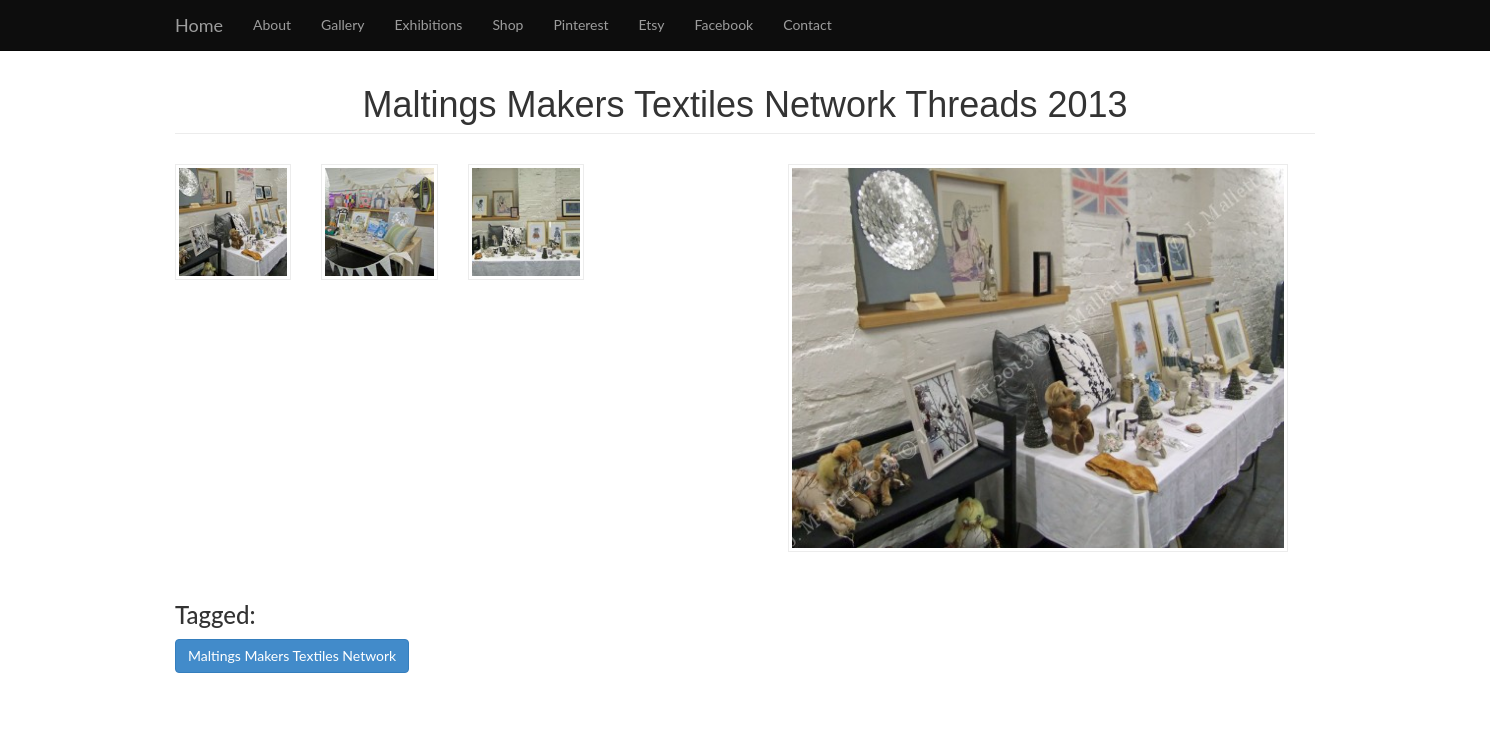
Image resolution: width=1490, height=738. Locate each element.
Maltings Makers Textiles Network (292, 655)
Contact (807, 24)
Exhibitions (429, 24)
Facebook (724, 24)
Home (199, 25)
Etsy (652, 24)
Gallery (342, 24)
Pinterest (580, 24)
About (272, 24)
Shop (507, 24)
